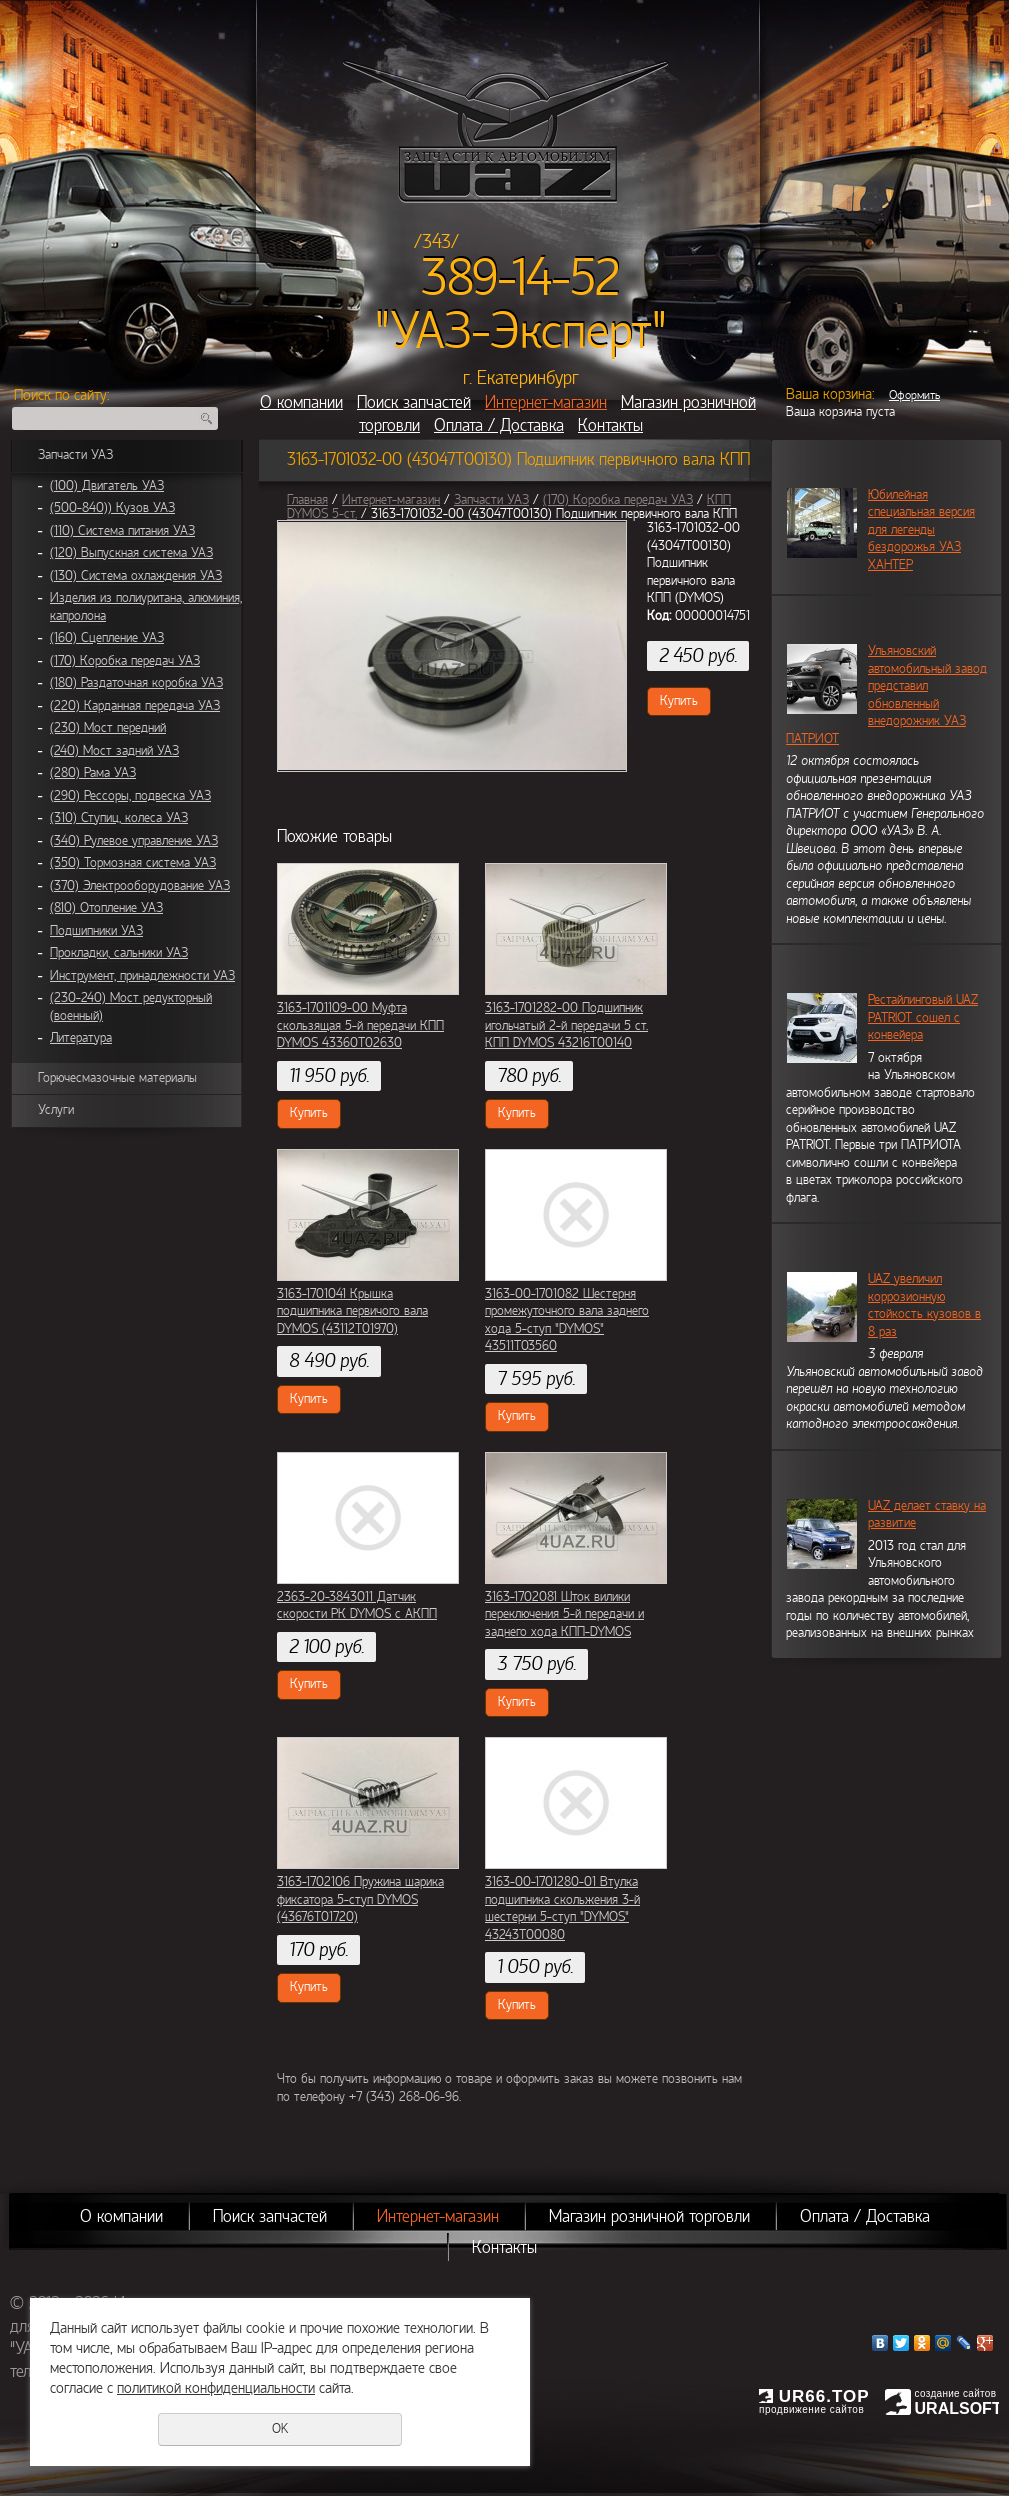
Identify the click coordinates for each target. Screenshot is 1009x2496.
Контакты (610, 425)
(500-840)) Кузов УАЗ (112, 508)
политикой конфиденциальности (216, 2388)
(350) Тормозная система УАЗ (133, 863)
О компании (301, 402)
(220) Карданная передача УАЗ (135, 706)
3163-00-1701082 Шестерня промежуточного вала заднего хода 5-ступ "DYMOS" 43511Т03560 (567, 1320)
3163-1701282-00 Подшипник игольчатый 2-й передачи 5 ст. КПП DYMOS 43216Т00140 (566, 1025)
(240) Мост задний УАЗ (114, 751)
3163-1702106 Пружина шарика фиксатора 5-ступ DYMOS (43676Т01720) (360, 1899)
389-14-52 (520, 278)
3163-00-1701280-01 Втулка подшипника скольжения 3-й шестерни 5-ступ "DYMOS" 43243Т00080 (562, 1908)
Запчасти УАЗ (75, 455)
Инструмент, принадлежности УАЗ (142, 976)
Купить (679, 701)
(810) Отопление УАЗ (106, 908)
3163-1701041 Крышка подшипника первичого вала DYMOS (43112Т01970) (352, 1311)
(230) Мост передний (108, 728)
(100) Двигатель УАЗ (107, 486)
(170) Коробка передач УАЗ (125, 661)
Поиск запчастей (414, 402)
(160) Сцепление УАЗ (107, 638)
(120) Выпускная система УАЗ (131, 553)
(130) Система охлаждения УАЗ (136, 576)
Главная (307, 500)
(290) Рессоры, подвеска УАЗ (130, 796)
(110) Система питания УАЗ (122, 531)
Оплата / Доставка (499, 425)
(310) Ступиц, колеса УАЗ (119, 818)
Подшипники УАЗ (96, 931)
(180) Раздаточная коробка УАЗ (136, 683)
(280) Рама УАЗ (93, 773)
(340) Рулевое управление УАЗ (134, 841)
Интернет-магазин (546, 402)
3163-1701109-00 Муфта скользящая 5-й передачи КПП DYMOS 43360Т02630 (360, 1025)
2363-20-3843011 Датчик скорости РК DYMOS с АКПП (357, 1606)
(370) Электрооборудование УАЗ (140, 886)
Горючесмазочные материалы (117, 1078)
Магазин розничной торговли (649, 2216)
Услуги (56, 1110)
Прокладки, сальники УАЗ (119, 953)
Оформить (914, 395)
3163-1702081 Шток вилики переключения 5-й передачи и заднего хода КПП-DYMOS (564, 1614)
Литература (81, 1038)
